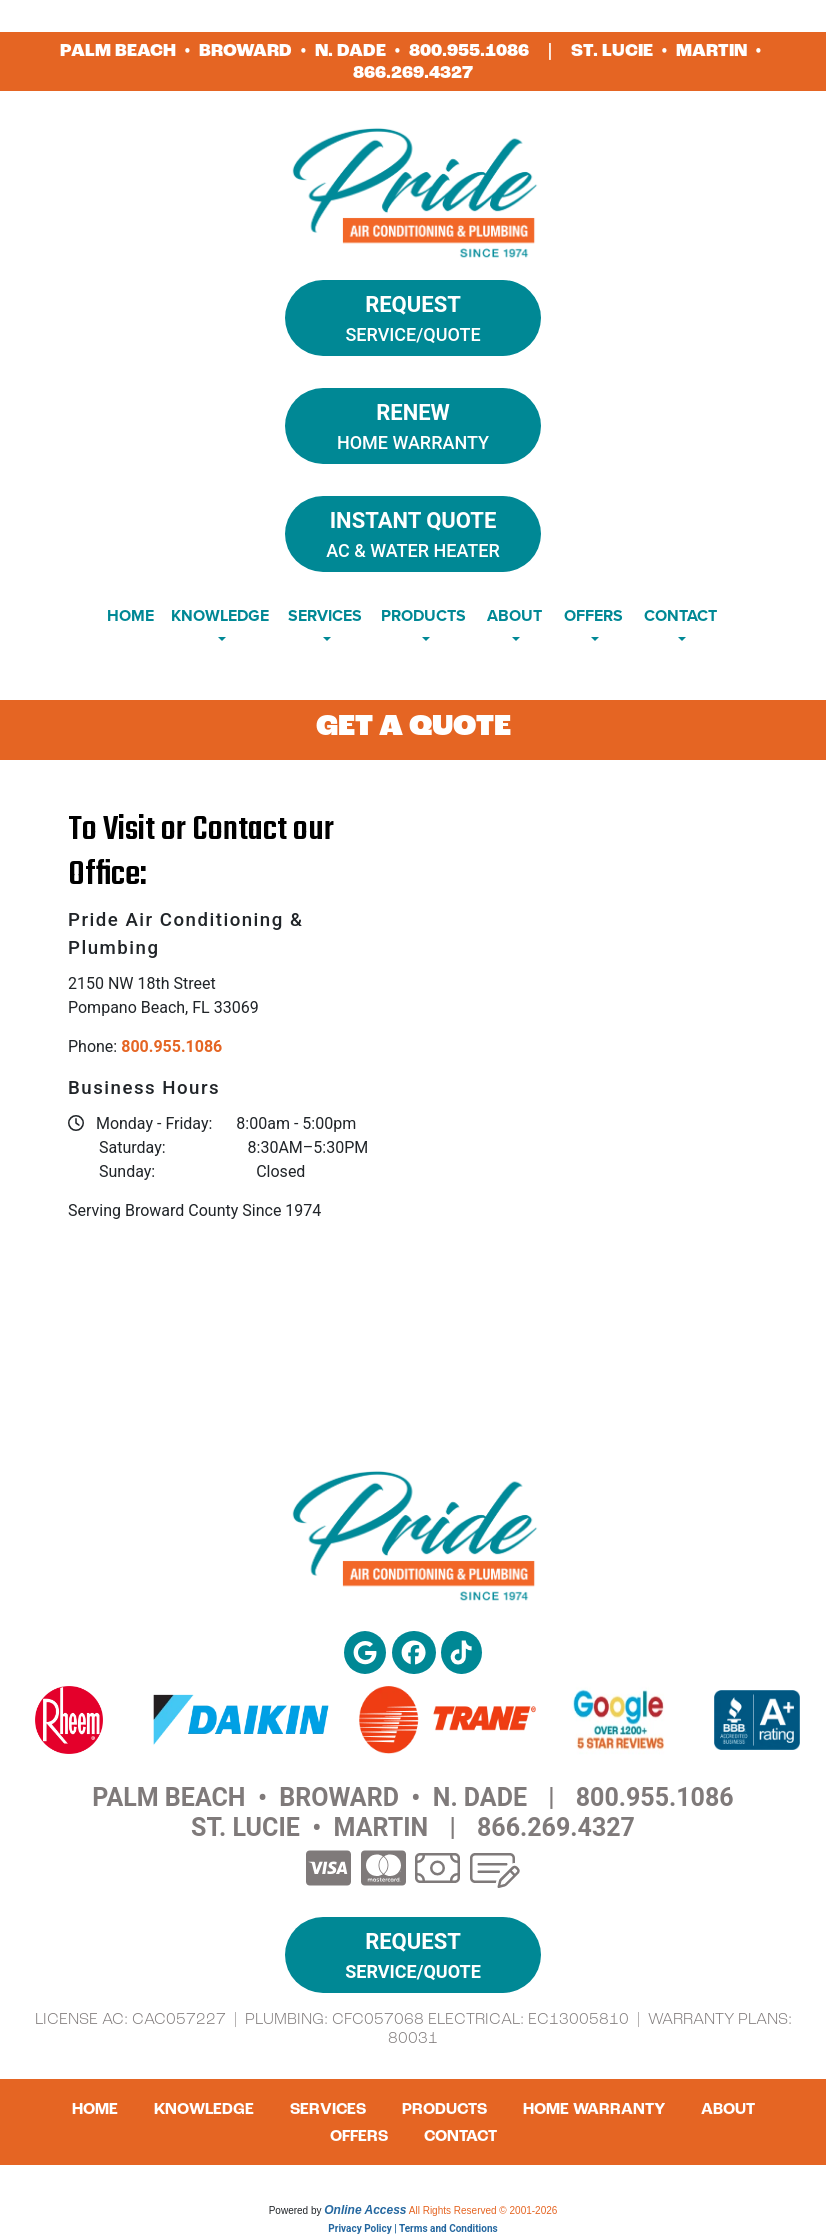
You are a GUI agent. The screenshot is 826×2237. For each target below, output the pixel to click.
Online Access (365, 2210)
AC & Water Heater (413, 532)
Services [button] (325, 615)
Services (328, 2109)
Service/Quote (413, 316)
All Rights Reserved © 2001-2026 (483, 2210)
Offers (359, 2136)
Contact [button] (680, 615)
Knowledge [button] (220, 615)
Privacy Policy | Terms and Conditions (412, 2228)
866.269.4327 (413, 72)
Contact (460, 2136)
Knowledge (204, 2109)
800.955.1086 (469, 50)
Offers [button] (593, 615)
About (728, 2109)
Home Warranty (413, 424)
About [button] (514, 615)
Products (444, 2109)
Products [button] (423, 615)
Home (130, 615)
